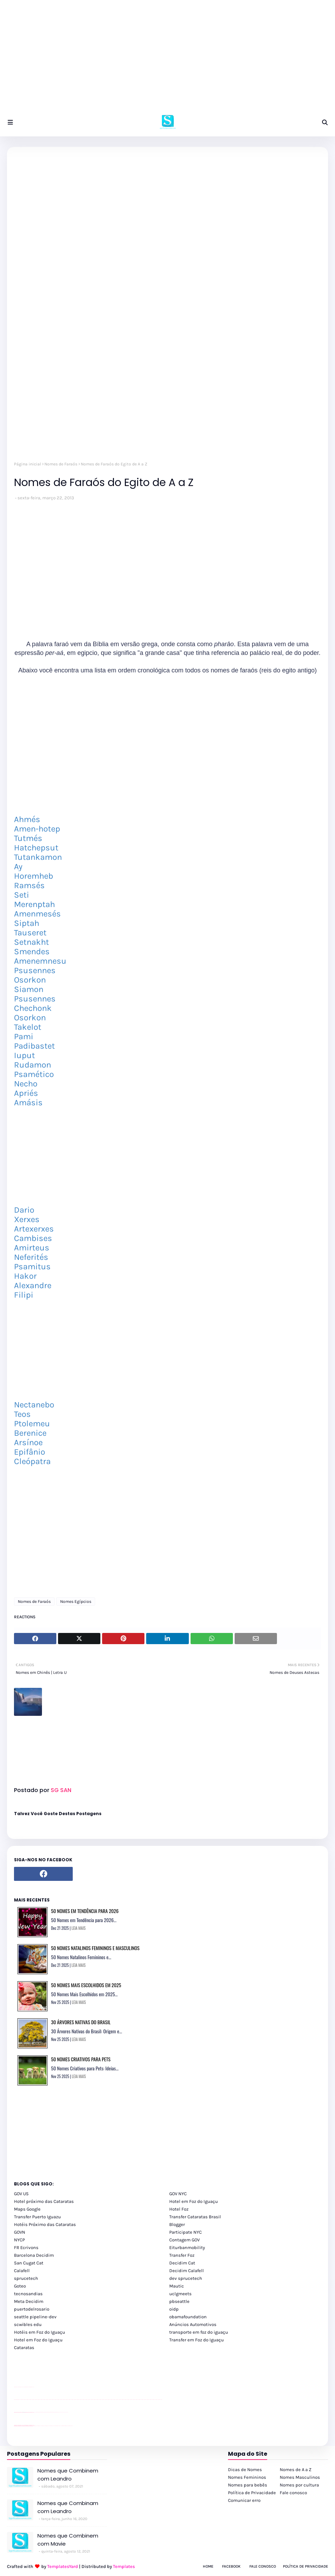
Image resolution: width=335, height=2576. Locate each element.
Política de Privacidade (252, 2492)
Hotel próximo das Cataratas (44, 2201)
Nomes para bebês (247, 2485)
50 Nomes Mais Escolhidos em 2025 (86, 1985)
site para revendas (32, 2412)
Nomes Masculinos (300, 2477)
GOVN (19, 2232)
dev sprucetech (185, 2278)
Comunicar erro (244, 2500)
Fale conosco (293, 2492)
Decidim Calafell (186, 2270)
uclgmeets (180, 2293)
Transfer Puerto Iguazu (37, 2216)
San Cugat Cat (28, 2262)
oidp (174, 2309)
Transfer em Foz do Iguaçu (196, 2339)
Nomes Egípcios (75, 1601)
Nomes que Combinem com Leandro (67, 2474)
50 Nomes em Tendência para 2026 (85, 1910)
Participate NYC (185, 2232)
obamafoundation (188, 2316)
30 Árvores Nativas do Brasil (81, 2022)
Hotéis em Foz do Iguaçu (39, 2332)
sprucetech (26, 2278)
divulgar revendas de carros (22, 2412)
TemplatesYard (62, 2566)
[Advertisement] (167, 59)
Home (208, 2566)
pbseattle (179, 2301)
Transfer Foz (181, 2255)
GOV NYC (178, 2193)
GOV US (21, 2193)
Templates (124, 2566)
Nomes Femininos (247, 2477)
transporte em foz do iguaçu (198, 2332)
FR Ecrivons (26, 2247)
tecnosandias (28, 2293)
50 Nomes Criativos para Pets (81, 2059)
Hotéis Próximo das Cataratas (45, 2224)
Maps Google (27, 2209)
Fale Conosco (262, 2566)
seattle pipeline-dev (35, 2316)
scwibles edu (28, 2324)
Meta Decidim (28, 2301)
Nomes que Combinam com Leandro (67, 2507)
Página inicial (27, 464)
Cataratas (24, 2347)
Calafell (22, 2270)
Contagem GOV (184, 2239)
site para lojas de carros (16, 2412)
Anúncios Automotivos (192, 2324)
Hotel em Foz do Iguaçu (193, 2201)
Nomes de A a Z (296, 2469)
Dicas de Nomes (245, 2469)
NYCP (19, 2239)
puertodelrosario (31, 2309)
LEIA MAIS (79, 1928)
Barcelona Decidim (34, 2255)
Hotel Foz (178, 2209)
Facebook (231, 2566)
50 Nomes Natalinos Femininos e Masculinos (95, 1947)
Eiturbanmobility (187, 2247)
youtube (15, 2399)
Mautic (176, 2286)
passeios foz (20, 2399)
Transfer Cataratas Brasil (195, 2216)
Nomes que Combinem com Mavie (67, 2539)
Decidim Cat (182, 2262)
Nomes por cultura (299, 2485)
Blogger (177, 2224)
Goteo (20, 2286)
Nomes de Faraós (60, 464)
